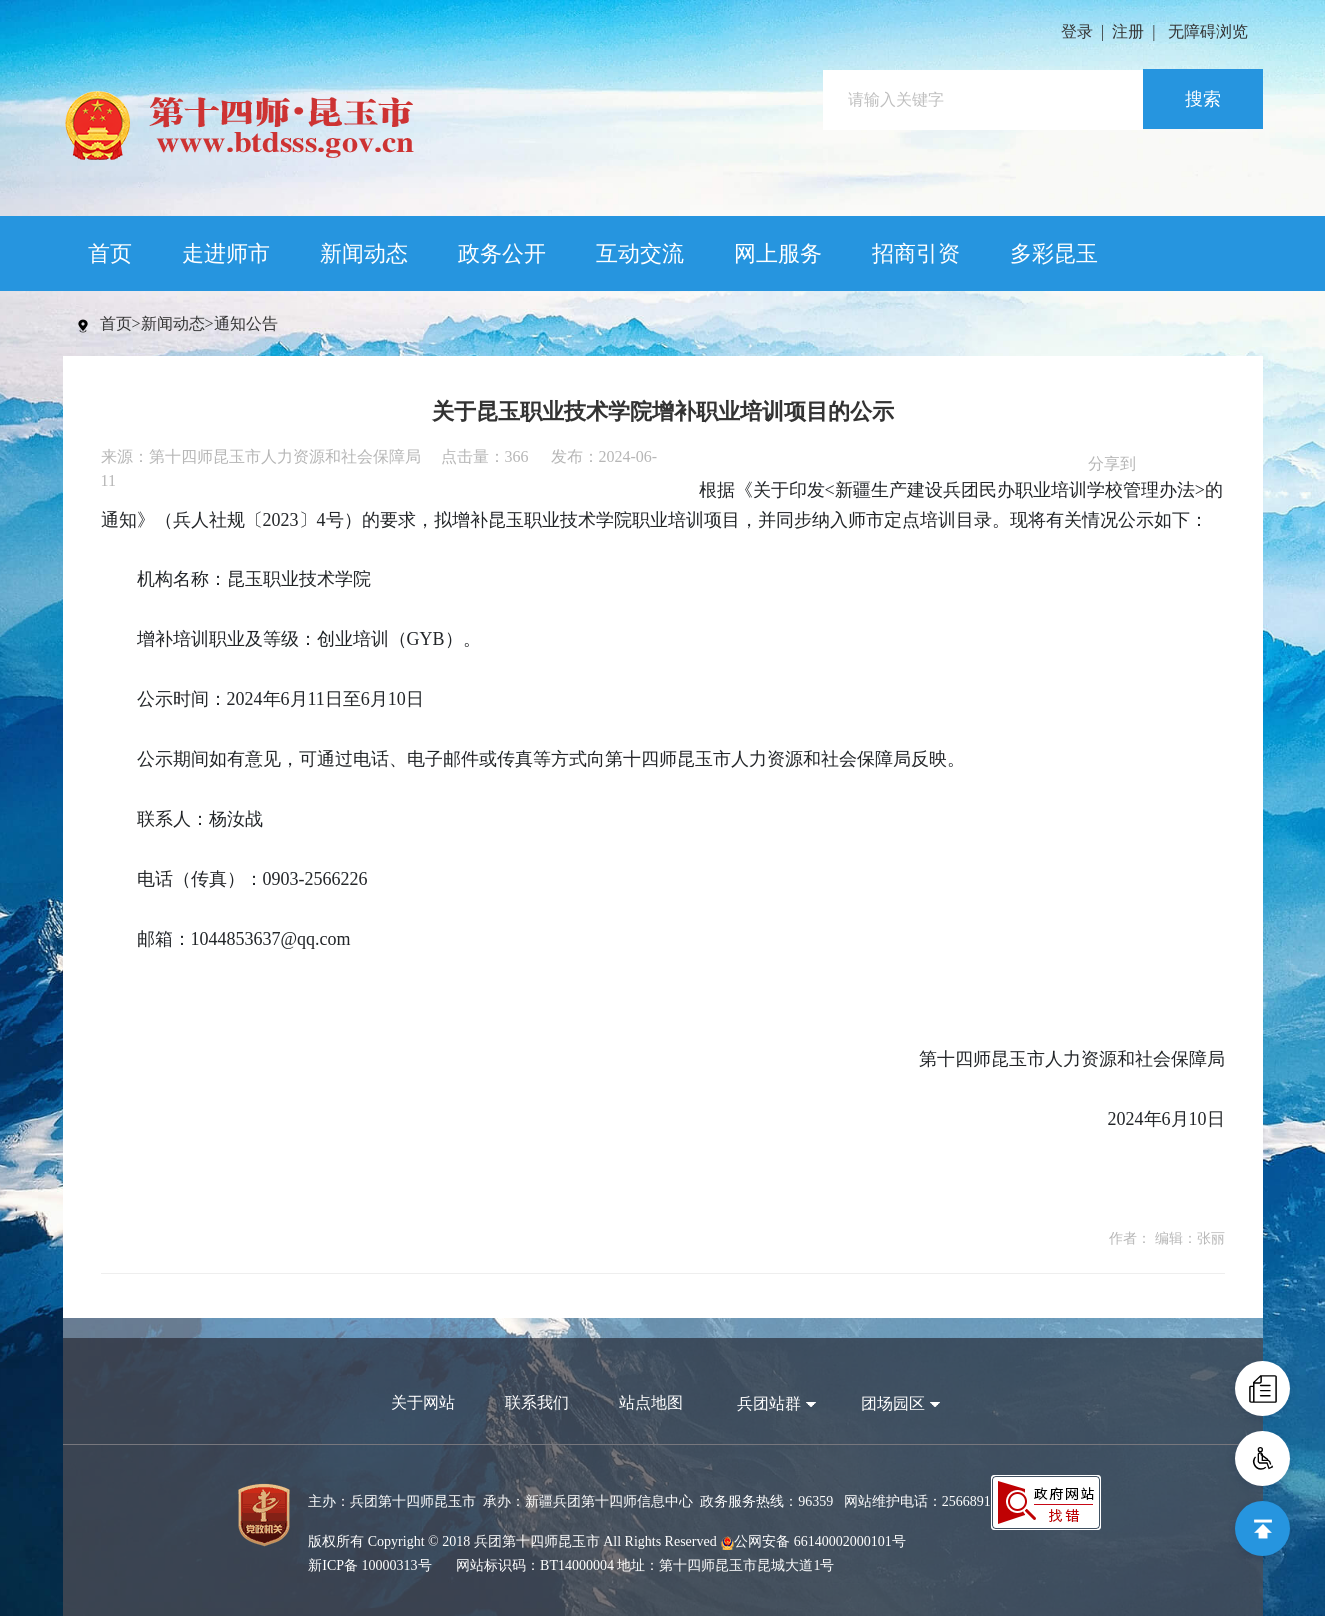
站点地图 (651, 1402)
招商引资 (916, 253)
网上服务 (778, 253)
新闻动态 (364, 253)
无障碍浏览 (1208, 31)
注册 (1128, 31)
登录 (1077, 31)
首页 (110, 253)
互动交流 (640, 253)
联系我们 (537, 1402)
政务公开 (502, 253)
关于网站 (423, 1402)
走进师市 (226, 253)
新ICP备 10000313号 (369, 1565)
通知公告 (246, 323)
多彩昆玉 (1054, 253)
